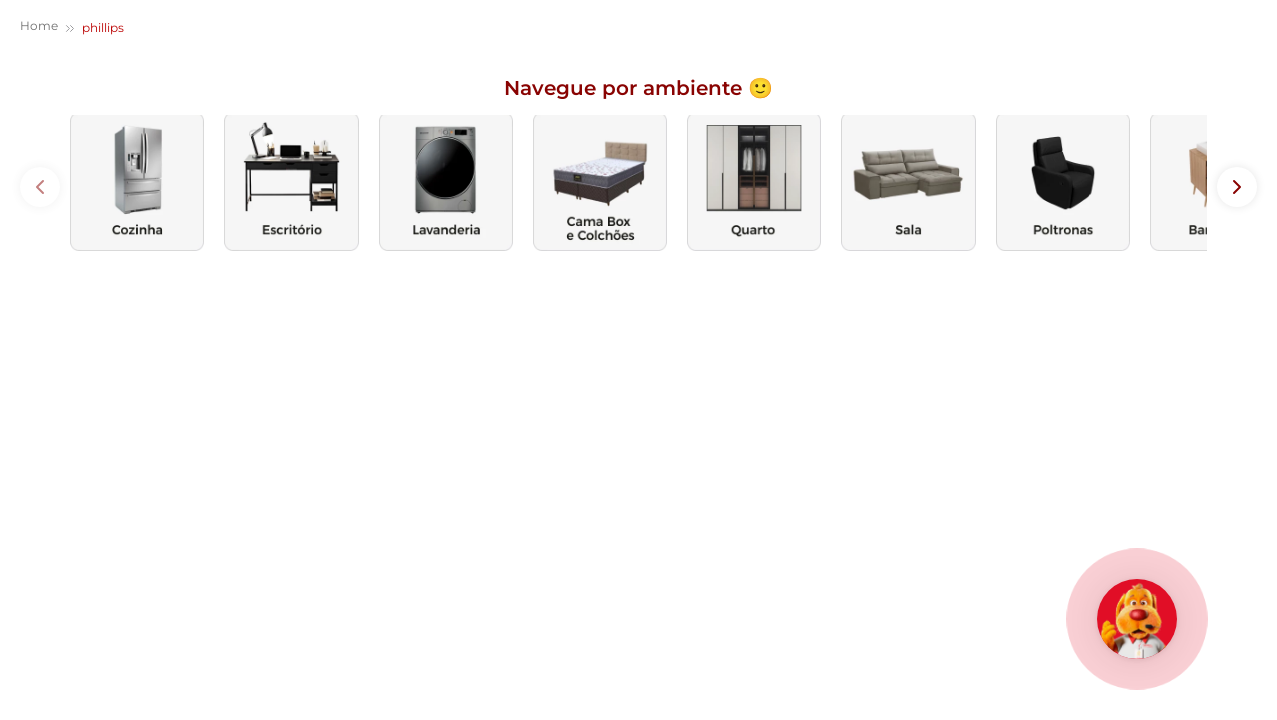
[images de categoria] (137, 181)
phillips (103, 27)
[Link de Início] (39, 28)
